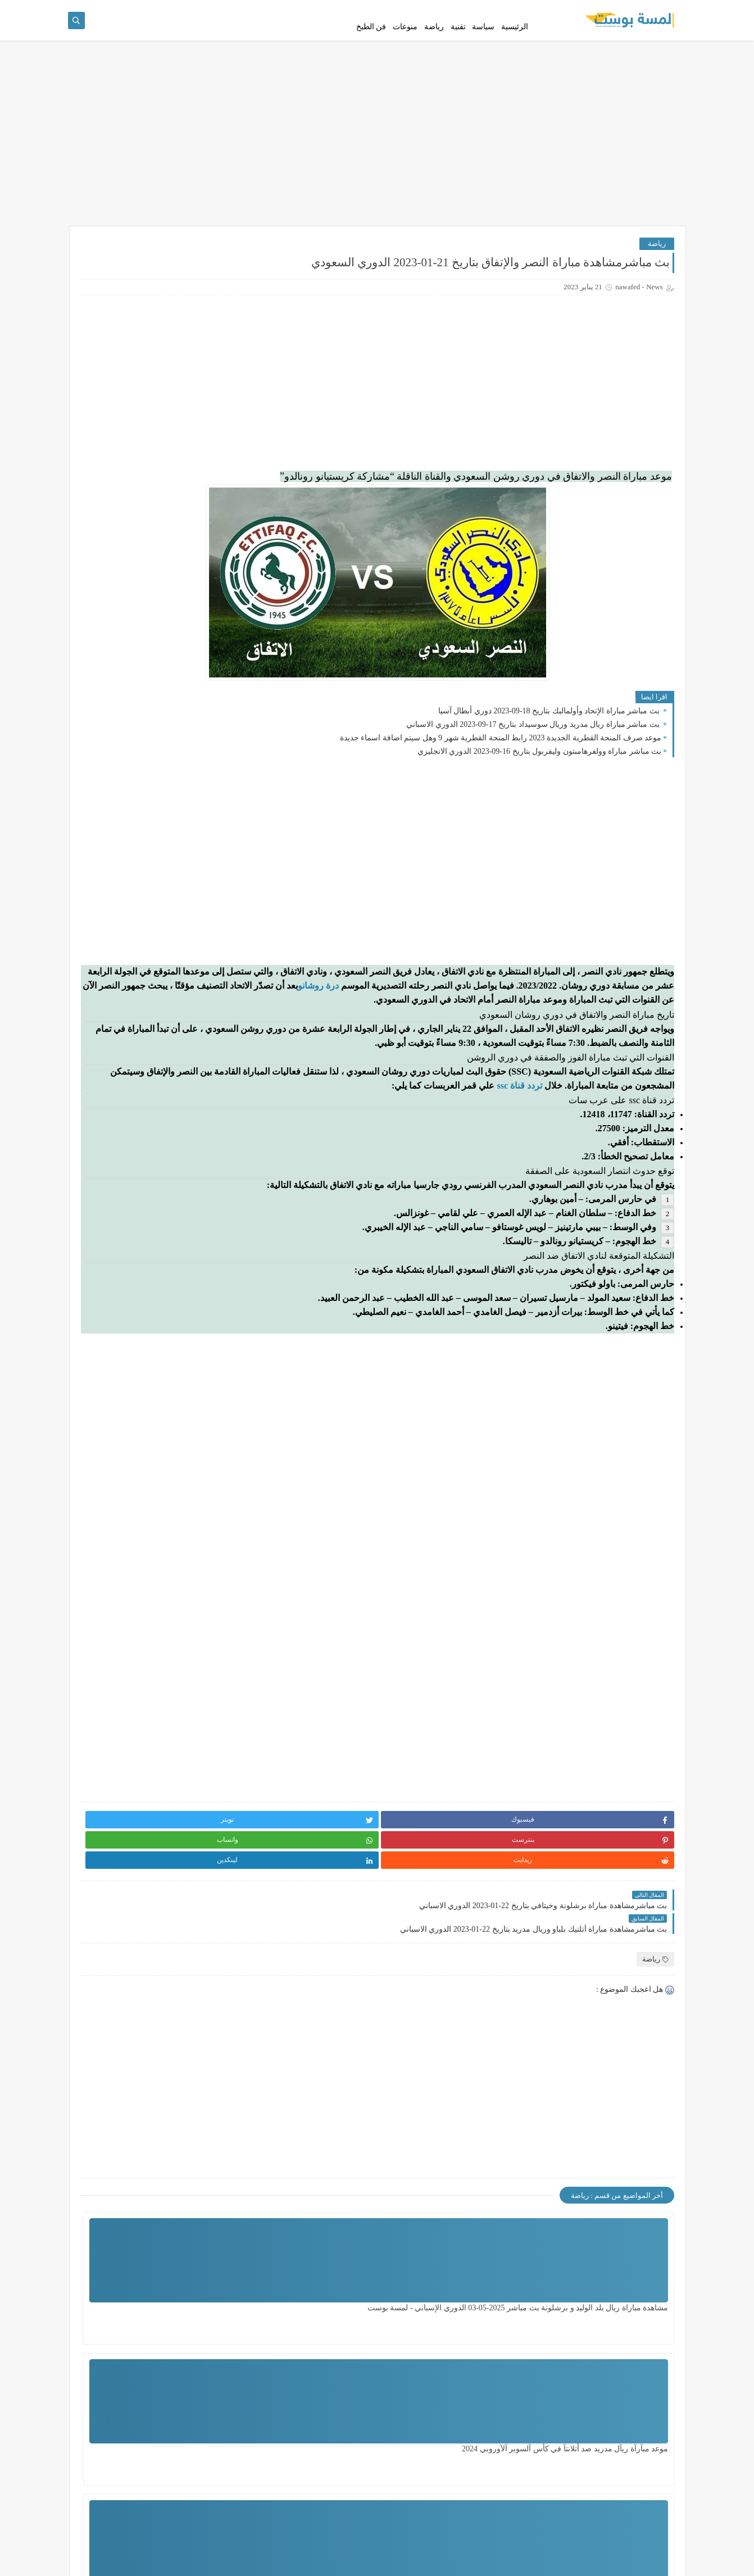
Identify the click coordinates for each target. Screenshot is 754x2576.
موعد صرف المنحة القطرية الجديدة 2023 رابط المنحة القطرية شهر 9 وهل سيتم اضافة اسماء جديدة (501, 768)
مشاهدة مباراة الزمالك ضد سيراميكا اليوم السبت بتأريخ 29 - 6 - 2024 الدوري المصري (471, 2473)
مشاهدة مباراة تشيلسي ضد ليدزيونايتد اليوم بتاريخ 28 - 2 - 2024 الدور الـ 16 (336, 2473)
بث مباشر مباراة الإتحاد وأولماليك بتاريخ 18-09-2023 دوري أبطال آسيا (549, 741)
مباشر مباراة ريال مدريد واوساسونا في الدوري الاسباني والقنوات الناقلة (133, 1014)
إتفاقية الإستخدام (599, 9)
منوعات (405, 46)
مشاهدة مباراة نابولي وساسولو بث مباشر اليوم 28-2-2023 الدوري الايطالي (132, 901)
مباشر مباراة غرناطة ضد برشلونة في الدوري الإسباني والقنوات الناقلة (137, 504)
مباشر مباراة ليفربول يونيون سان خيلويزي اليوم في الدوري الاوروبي (134, 788)
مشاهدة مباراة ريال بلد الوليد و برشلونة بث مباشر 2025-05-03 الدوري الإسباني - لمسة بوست (618, 2332)
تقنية (458, 46)
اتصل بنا (558, 9)
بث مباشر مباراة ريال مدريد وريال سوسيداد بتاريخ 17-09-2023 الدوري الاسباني (533, 754)
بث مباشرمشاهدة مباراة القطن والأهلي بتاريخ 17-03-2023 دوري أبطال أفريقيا (131, 958)
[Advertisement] (377, 169)
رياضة (434, 46)
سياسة (483, 46)
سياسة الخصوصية (654, 9)
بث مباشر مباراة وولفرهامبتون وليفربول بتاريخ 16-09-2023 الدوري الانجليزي (539, 781)
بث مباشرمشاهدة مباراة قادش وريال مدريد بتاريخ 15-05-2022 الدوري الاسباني (132, 674)
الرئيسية (514, 46)
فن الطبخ (371, 46)
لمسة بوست (575, 2561)
